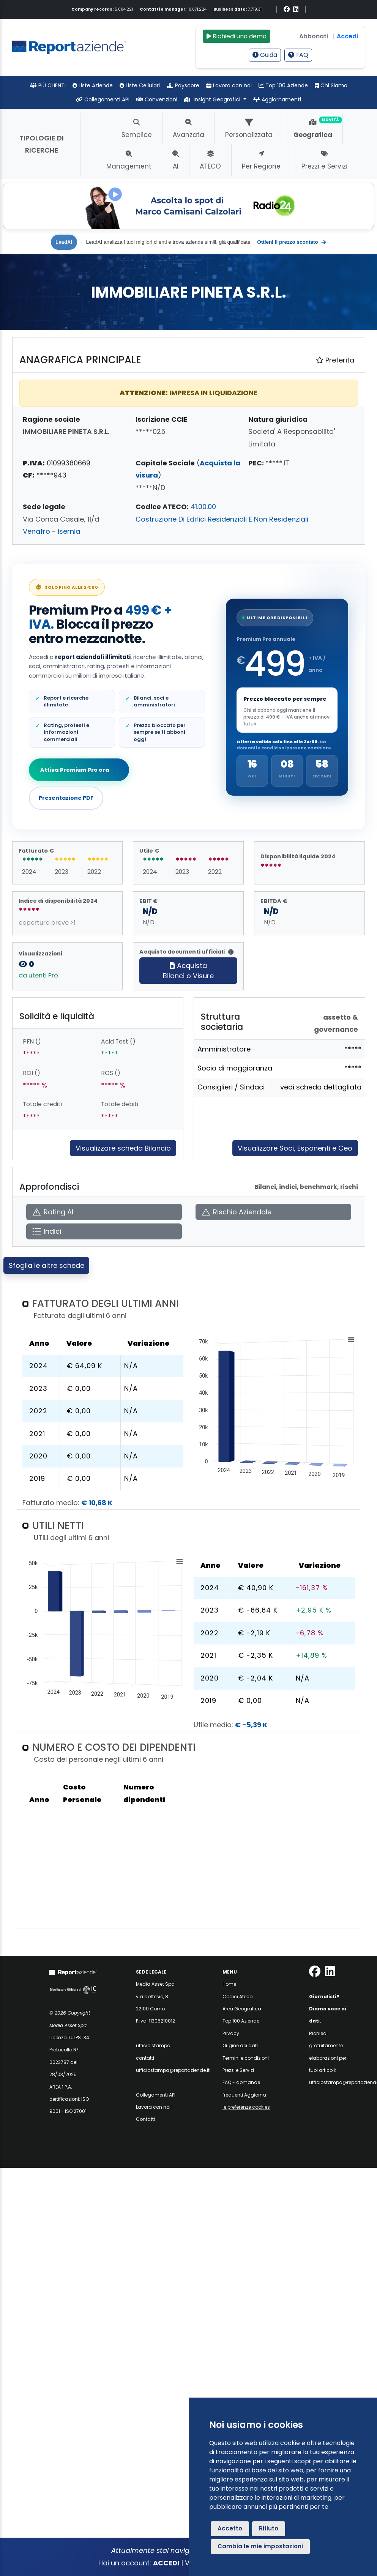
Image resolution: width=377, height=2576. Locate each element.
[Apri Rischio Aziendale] (273, 1212)
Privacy (230, 2033)
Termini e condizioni (245, 2058)
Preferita (335, 360)
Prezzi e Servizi (238, 2070)
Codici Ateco (237, 1996)
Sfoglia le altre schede (46, 1265)
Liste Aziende (93, 85)
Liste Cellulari (140, 85)
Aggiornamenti (277, 99)
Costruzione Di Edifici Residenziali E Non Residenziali (222, 519)
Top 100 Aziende (283, 85)
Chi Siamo (331, 85)
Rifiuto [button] (268, 2528)
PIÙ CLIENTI (48, 85)
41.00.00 (203, 506)
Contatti (145, 2119)
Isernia (69, 531)
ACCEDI (166, 2563)
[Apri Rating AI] (104, 1212)
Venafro (36, 531)
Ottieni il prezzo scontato (291, 242)
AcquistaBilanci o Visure (188, 971)
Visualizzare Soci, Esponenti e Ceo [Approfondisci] (295, 1148)
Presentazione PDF (66, 798)
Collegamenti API (102, 99)
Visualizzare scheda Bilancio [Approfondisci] (123, 1148)
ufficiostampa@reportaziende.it (173, 2070)
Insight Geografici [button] (213, 99)
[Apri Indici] (104, 1231)
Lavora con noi (229, 85)
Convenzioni (156, 99)
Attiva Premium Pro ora (79, 770)
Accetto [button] (230, 2528)
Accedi (347, 36)
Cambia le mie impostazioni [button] (260, 2546)
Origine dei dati (240, 2045)
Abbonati (313, 36)
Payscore (183, 85)
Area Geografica (241, 2008)
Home (229, 1984)
